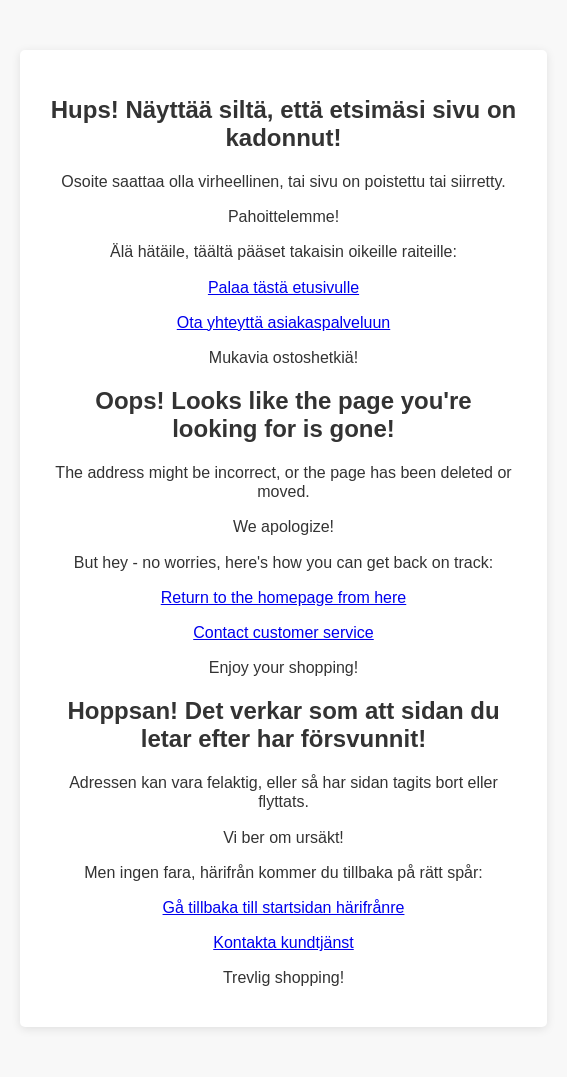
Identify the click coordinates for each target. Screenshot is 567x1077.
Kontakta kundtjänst (283, 942)
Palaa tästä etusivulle (283, 287)
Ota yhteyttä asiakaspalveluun (283, 322)
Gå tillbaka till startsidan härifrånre (284, 907)
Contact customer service (283, 632)
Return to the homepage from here (283, 597)
